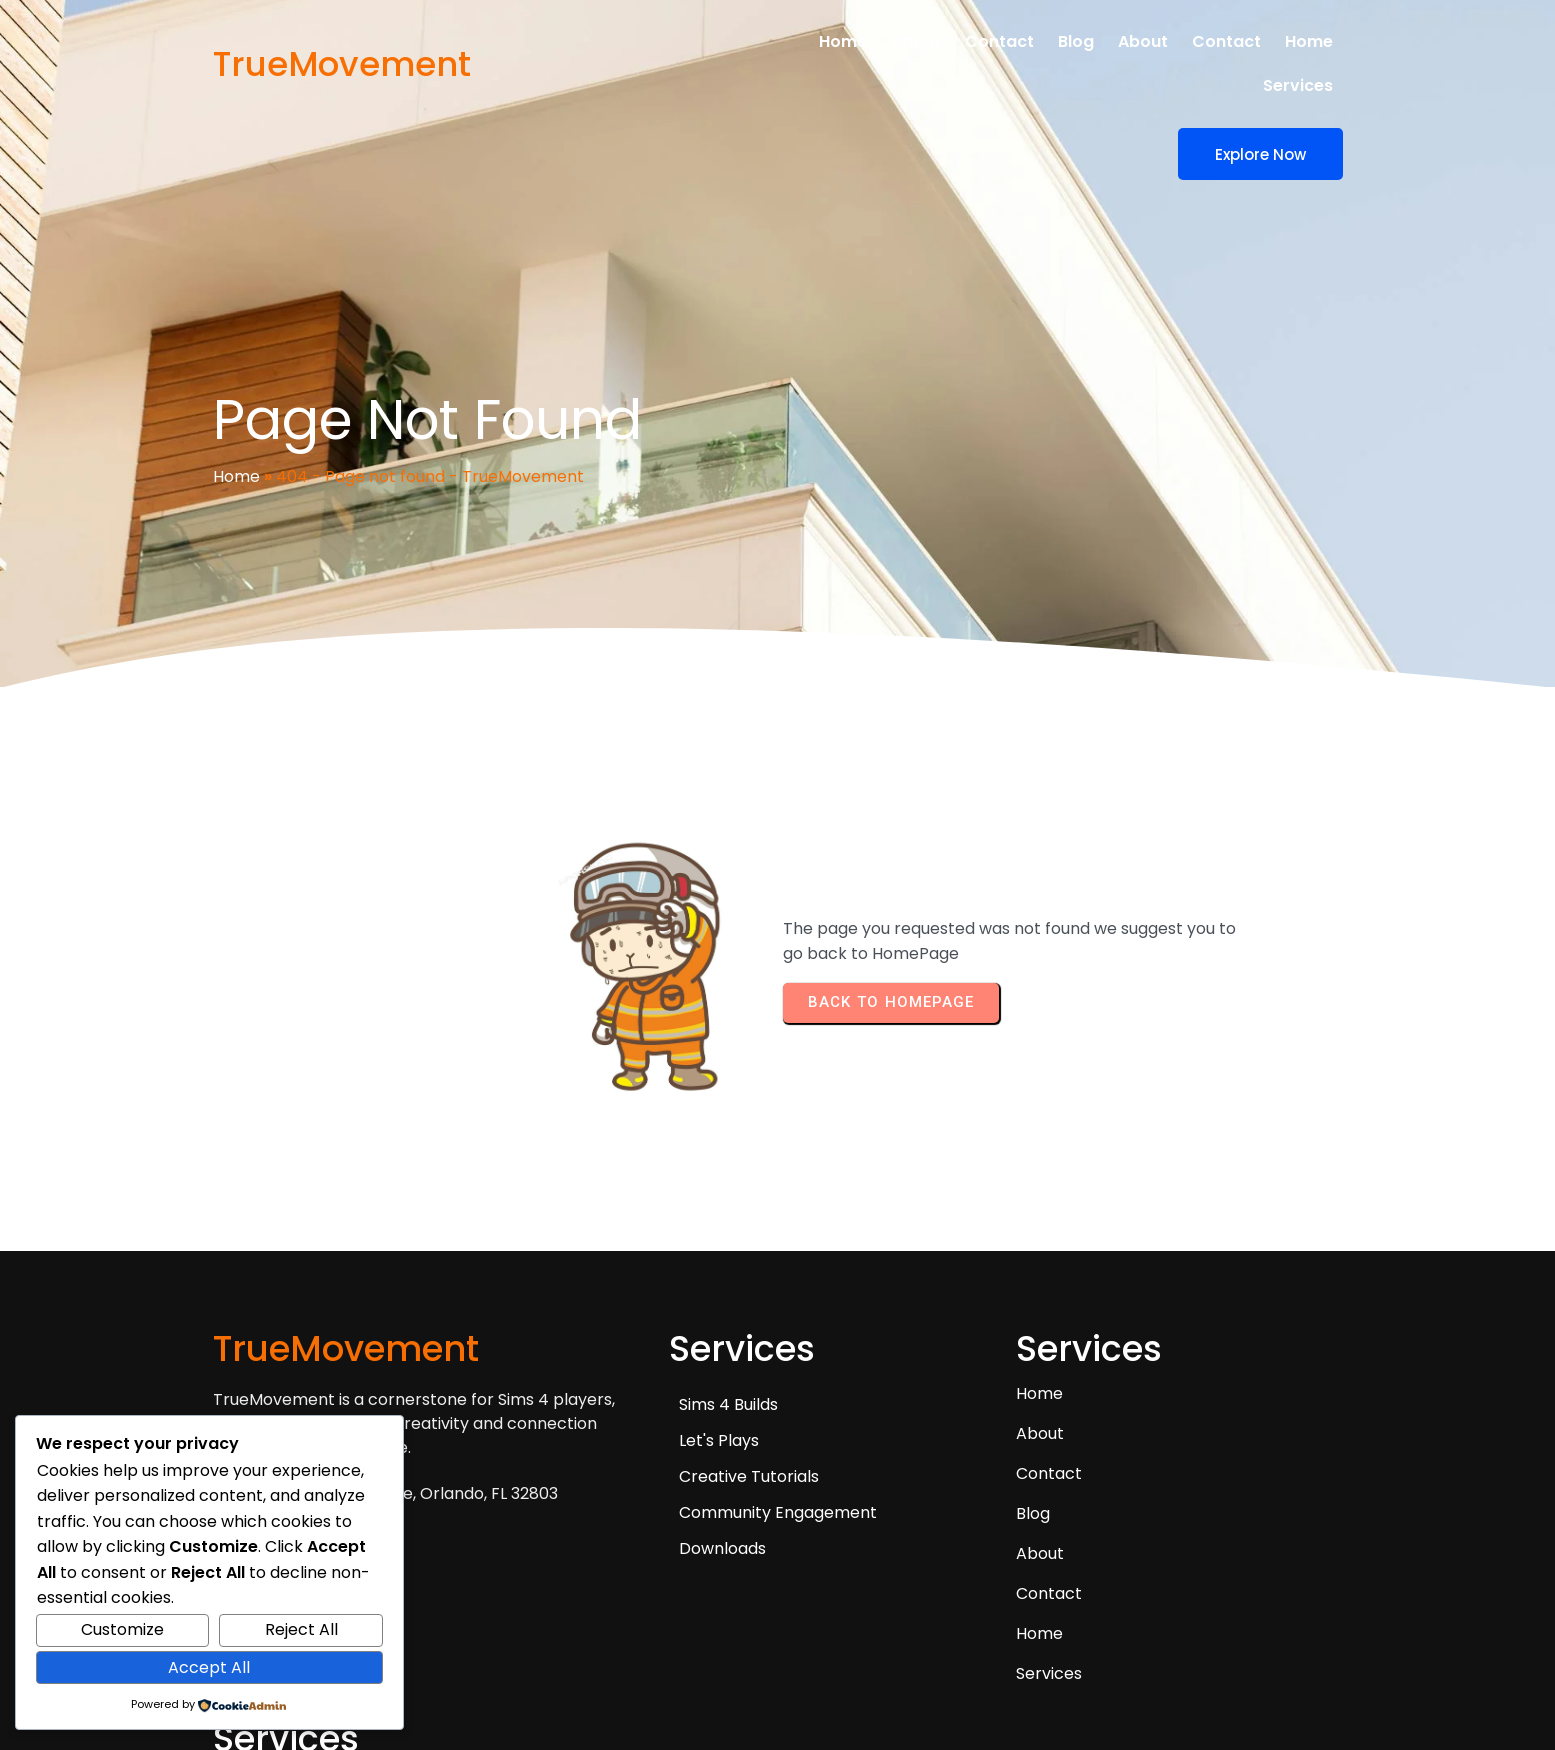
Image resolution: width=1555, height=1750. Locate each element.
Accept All (209, 1667)
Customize (122, 1629)
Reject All (301, 1629)
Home (236, 408)
